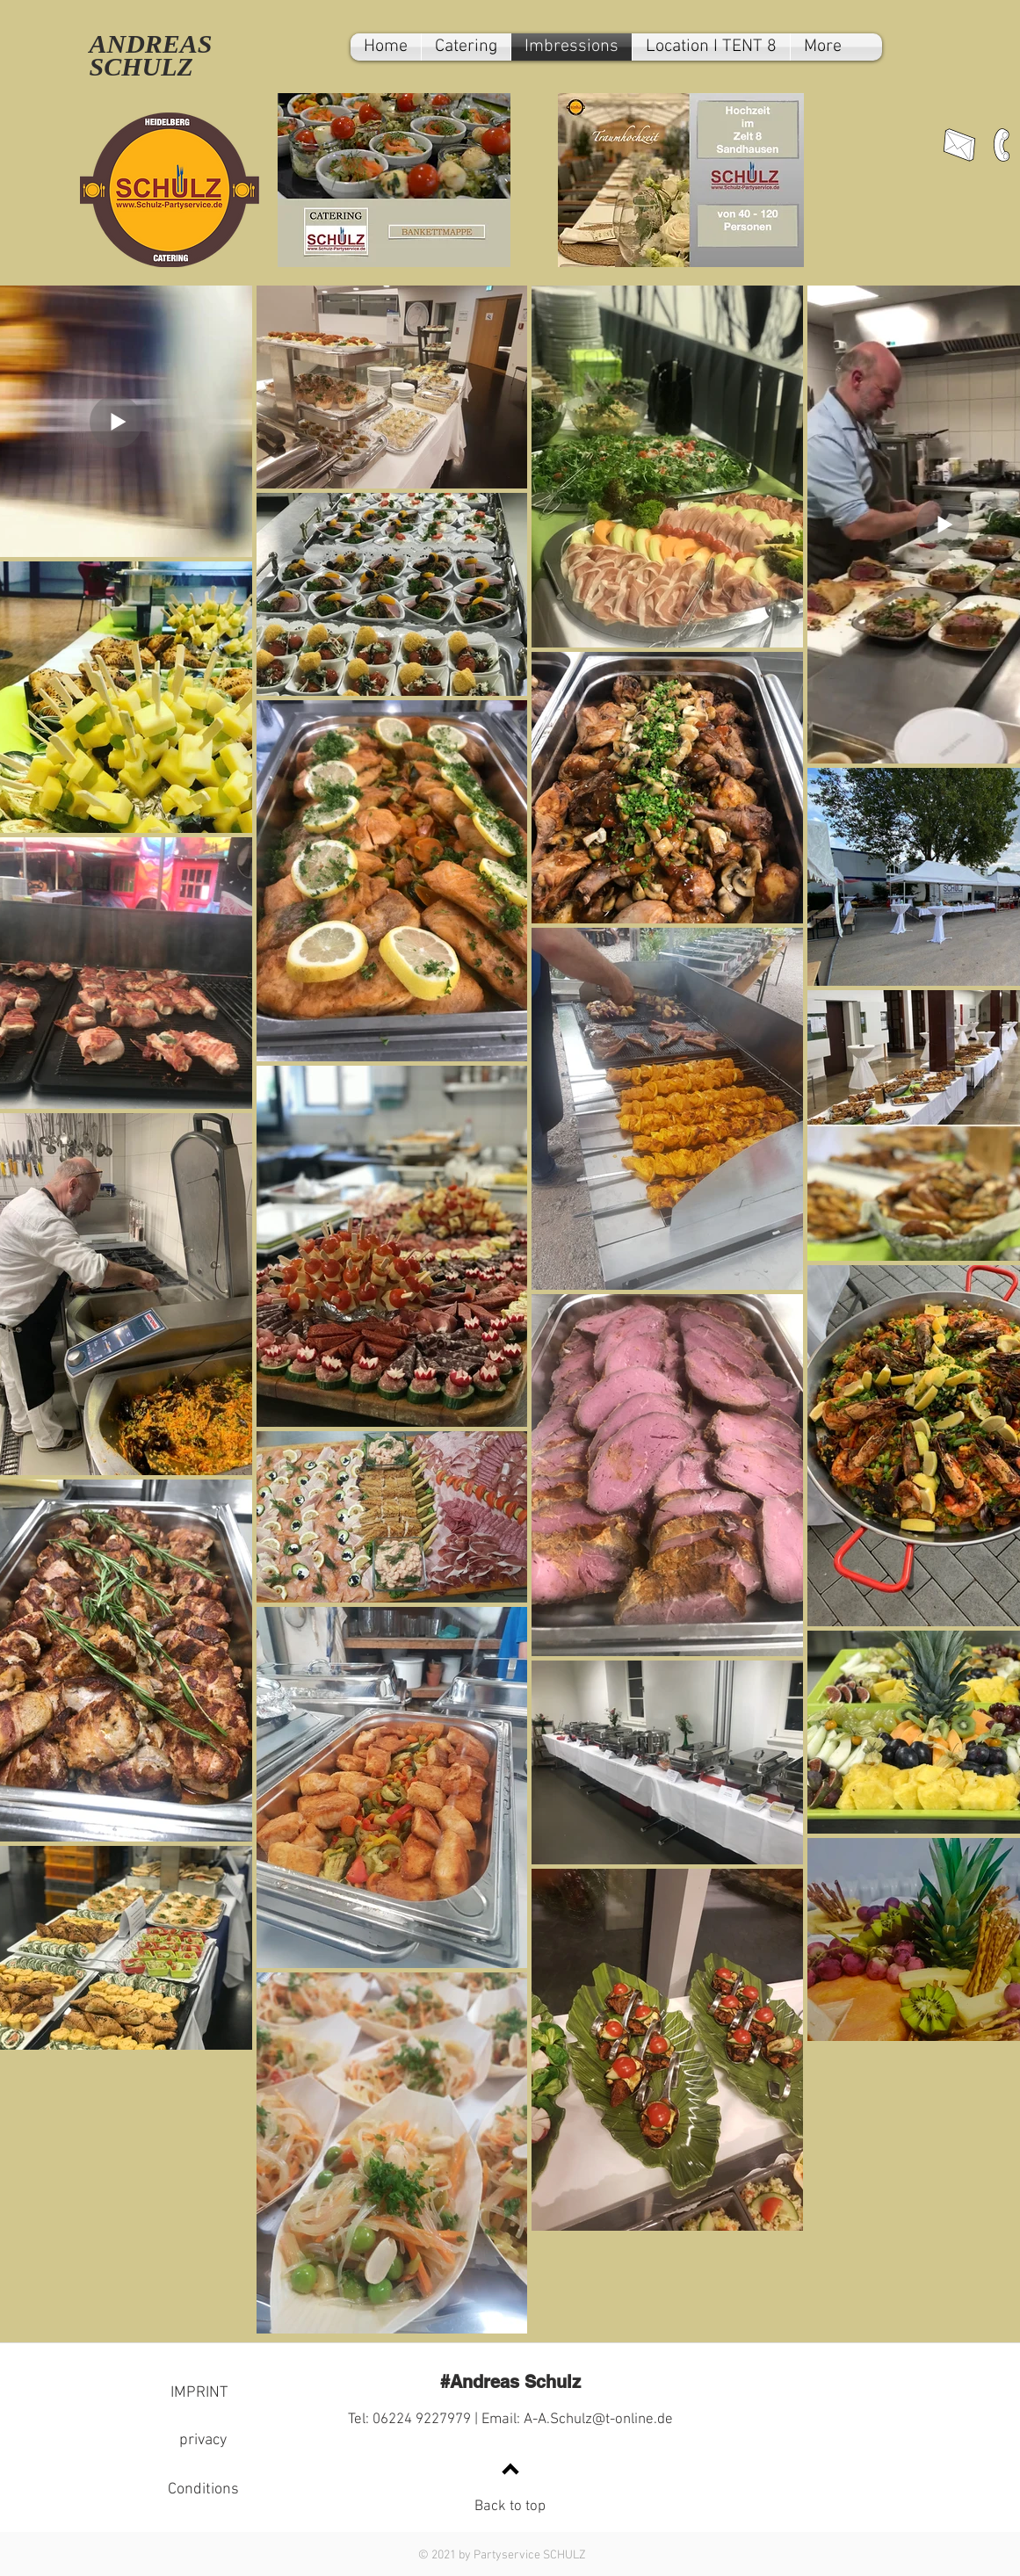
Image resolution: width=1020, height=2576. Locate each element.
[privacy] (203, 2440)
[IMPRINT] (199, 2393)
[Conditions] (203, 2489)
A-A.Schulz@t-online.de (598, 2419)
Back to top (510, 2506)
